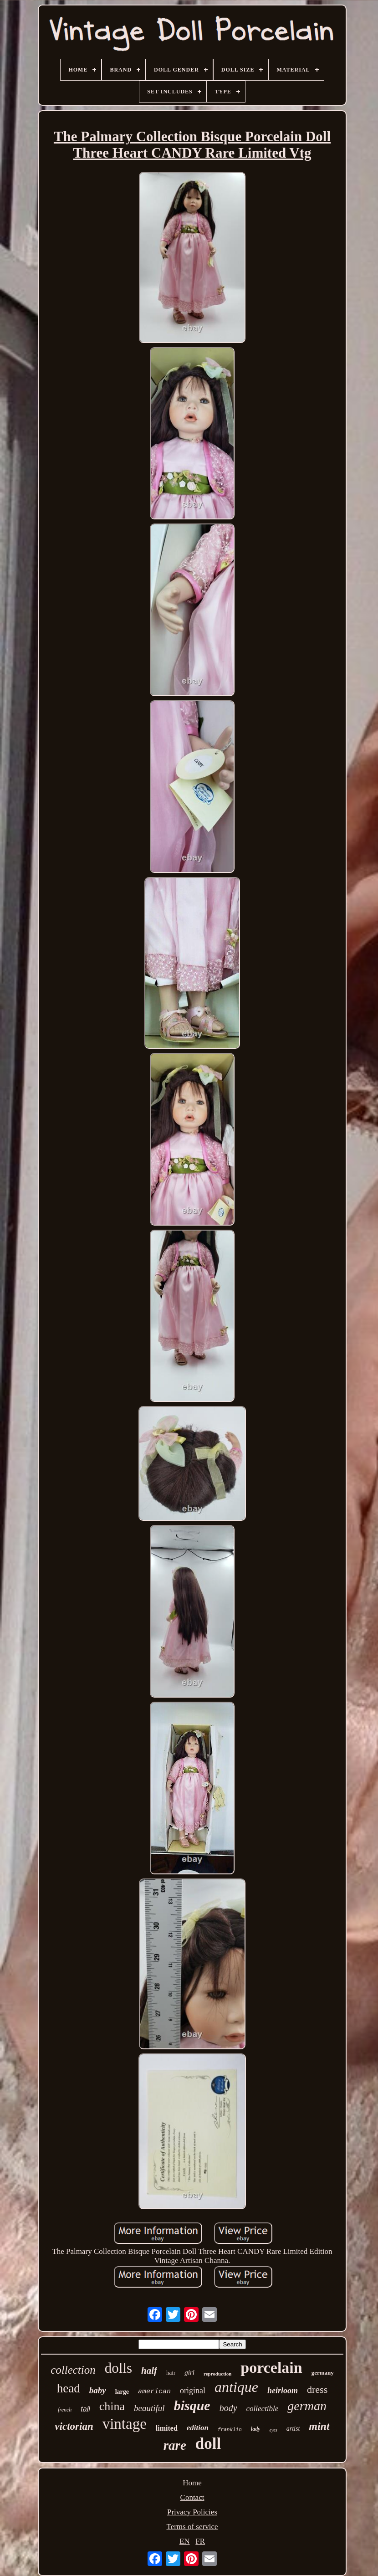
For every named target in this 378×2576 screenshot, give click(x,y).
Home (192, 2483)
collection (73, 2370)
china (112, 2406)
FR (200, 2541)
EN (184, 2541)
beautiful (149, 2408)
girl (189, 2372)
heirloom (282, 2390)
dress (317, 2389)
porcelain (271, 2367)
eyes (273, 2429)
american (154, 2392)
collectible (262, 2408)
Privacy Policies (192, 2512)
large (122, 2391)
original (192, 2390)
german (307, 2406)
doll (208, 2444)
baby (97, 2390)
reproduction (217, 2373)
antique (236, 2387)
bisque (192, 2405)
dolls (118, 2368)
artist (293, 2428)
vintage (124, 2424)
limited (167, 2428)
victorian (74, 2426)
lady (256, 2429)
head (68, 2388)
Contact (192, 2497)
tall (85, 2409)
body (228, 2408)
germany (323, 2372)
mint (319, 2426)
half (149, 2370)
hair (170, 2372)
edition (198, 2427)
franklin (230, 2429)
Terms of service (192, 2526)
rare (174, 2445)
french (65, 2410)
